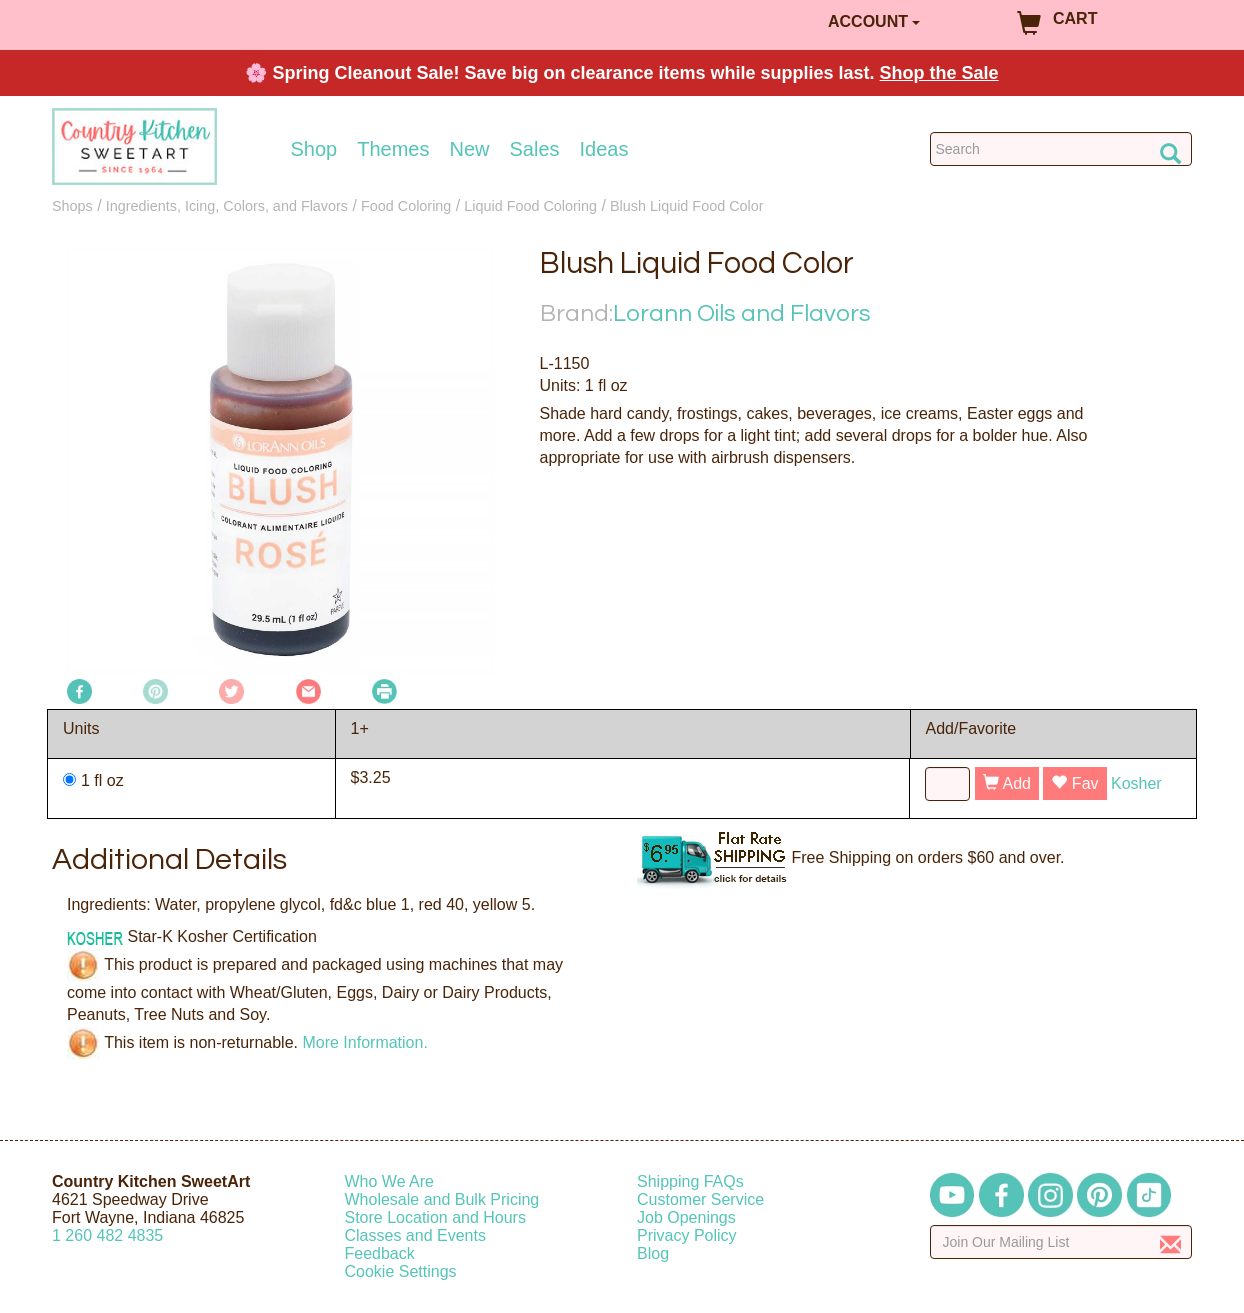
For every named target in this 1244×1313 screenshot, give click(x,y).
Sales (535, 149)
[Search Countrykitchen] (1061, 149)
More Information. (364, 1041)
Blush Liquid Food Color (687, 206)
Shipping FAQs (690, 1181)
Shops (72, 206)
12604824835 (107, 1235)
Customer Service (700, 1199)
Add (1007, 783)
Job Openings (686, 1217)
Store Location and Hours (435, 1217)
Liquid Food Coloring (530, 206)
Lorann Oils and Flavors (742, 313)
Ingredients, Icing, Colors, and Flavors (227, 206)
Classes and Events (415, 1235)
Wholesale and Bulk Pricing (442, 1199)
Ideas (604, 149)
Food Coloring (406, 206)
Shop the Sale (939, 73)
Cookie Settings (401, 1271)
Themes (393, 149)
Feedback (380, 1253)
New (469, 149)
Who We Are (390, 1181)
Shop (314, 149)
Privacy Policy (687, 1235)
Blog (653, 1253)
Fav (1074, 783)
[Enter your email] (1061, 1242)
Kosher (1136, 783)
